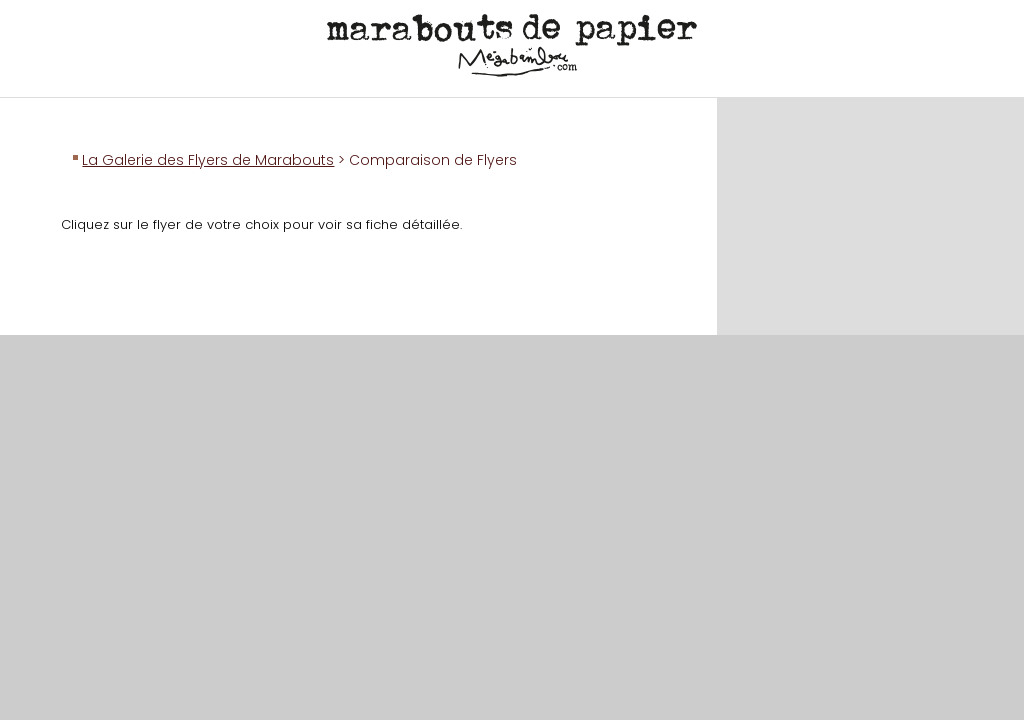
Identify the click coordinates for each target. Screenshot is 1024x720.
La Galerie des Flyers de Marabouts (208, 160)
